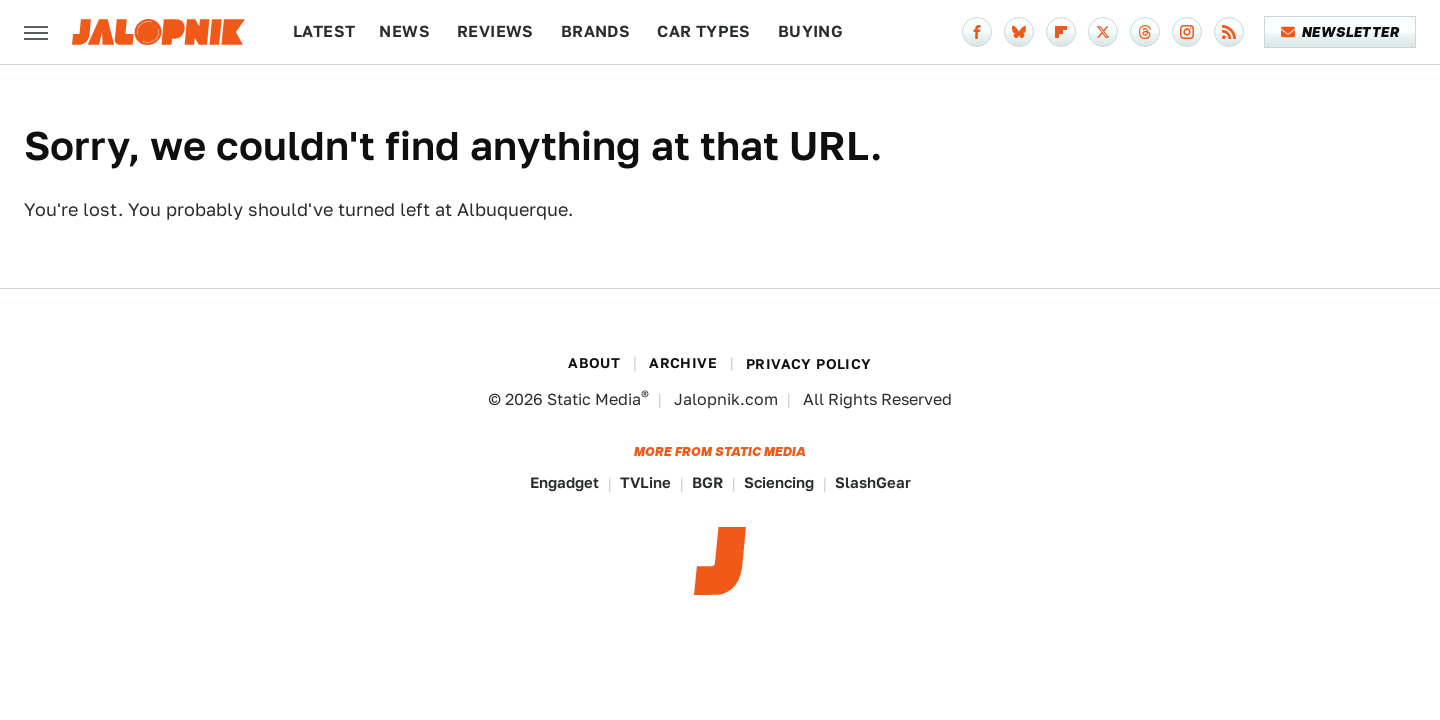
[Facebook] (977, 32)
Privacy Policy (809, 364)
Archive (683, 363)
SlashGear (873, 482)
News (404, 31)
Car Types (704, 31)
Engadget (564, 482)
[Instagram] (1187, 32)
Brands (595, 31)
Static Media (594, 399)
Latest (324, 31)
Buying (810, 31)
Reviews (495, 31)
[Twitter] (1103, 32)
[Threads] (1145, 32)
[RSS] (1229, 32)
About (594, 363)
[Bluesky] (1019, 32)
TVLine (645, 482)
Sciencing (779, 482)
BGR (707, 482)
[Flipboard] (1061, 32)
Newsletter (1340, 32)
